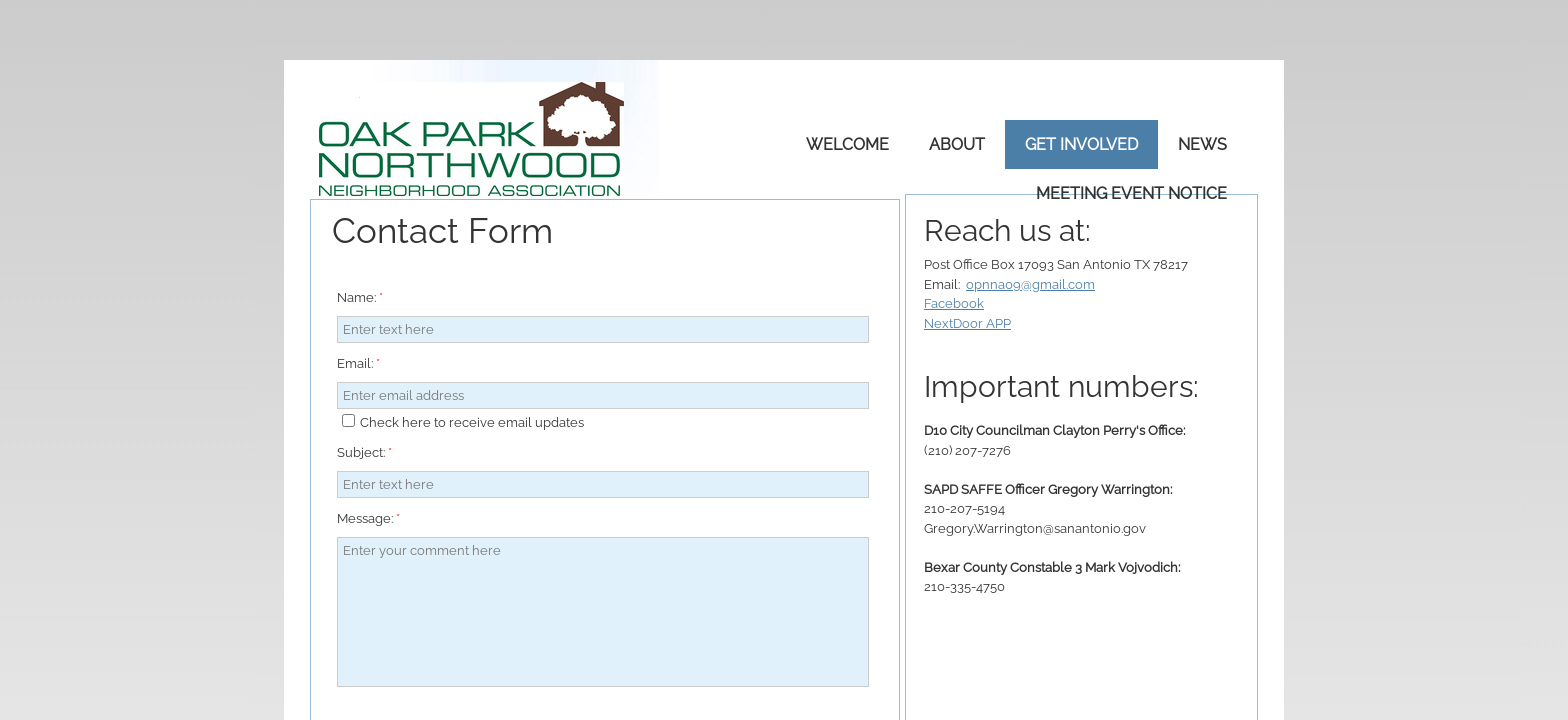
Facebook (954, 303)
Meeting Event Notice (1131, 193)
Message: (368, 518)
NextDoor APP (967, 323)
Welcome (847, 144)
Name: (360, 297)
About (957, 144)
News (1202, 144)
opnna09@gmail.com (1030, 284)
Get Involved (1081, 144)
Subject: (364, 452)
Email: (358, 363)
